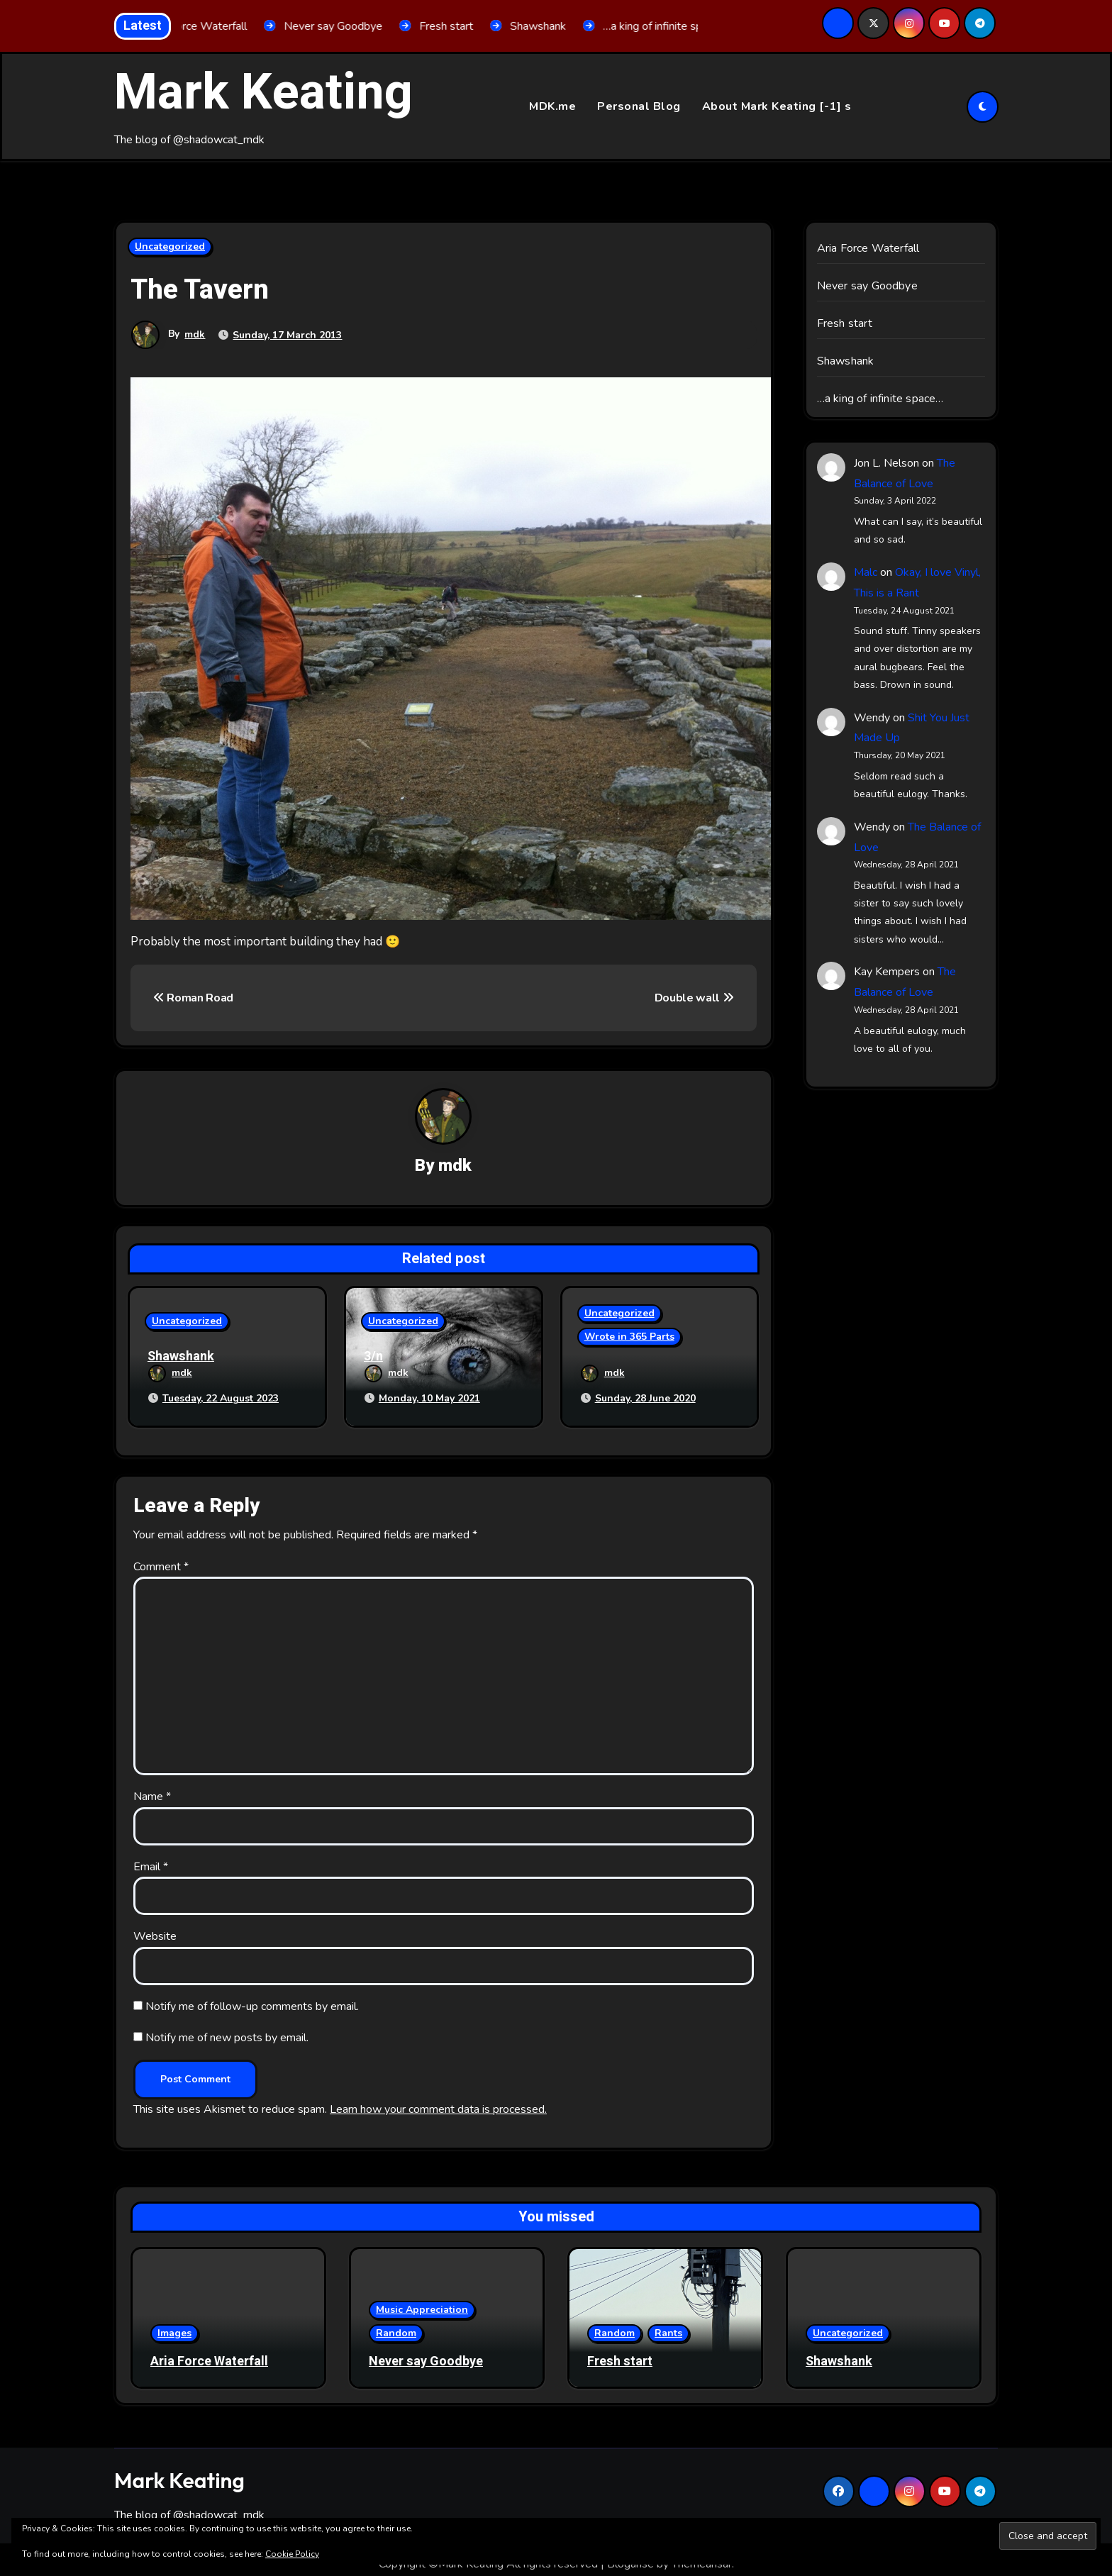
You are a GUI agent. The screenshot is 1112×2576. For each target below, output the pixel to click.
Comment (161, 1558)
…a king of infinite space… (880, 399)
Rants (668, 2324)
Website (155, 1928)
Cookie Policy (292, 2554)
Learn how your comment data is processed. (438, 2101)
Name (152, 1788)
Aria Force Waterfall (868, 249)
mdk (195, 335)
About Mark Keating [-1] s (777, 106)
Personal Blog (639, 106)
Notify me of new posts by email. (226, 2029)
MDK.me (552, 106)
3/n (373, 1358)
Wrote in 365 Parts (629, 1338)
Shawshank (181, 1358)
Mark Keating (263, 93)
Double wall (694, 998)
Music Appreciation (422, 2300)
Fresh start (844, 324)
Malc (865, 573)
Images (174, 2324)
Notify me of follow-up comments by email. (252, 1998)
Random (396, 2324)
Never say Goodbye (867, 286)
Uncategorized (170, 247)
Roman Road (193, 998)
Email (150, 1858)
